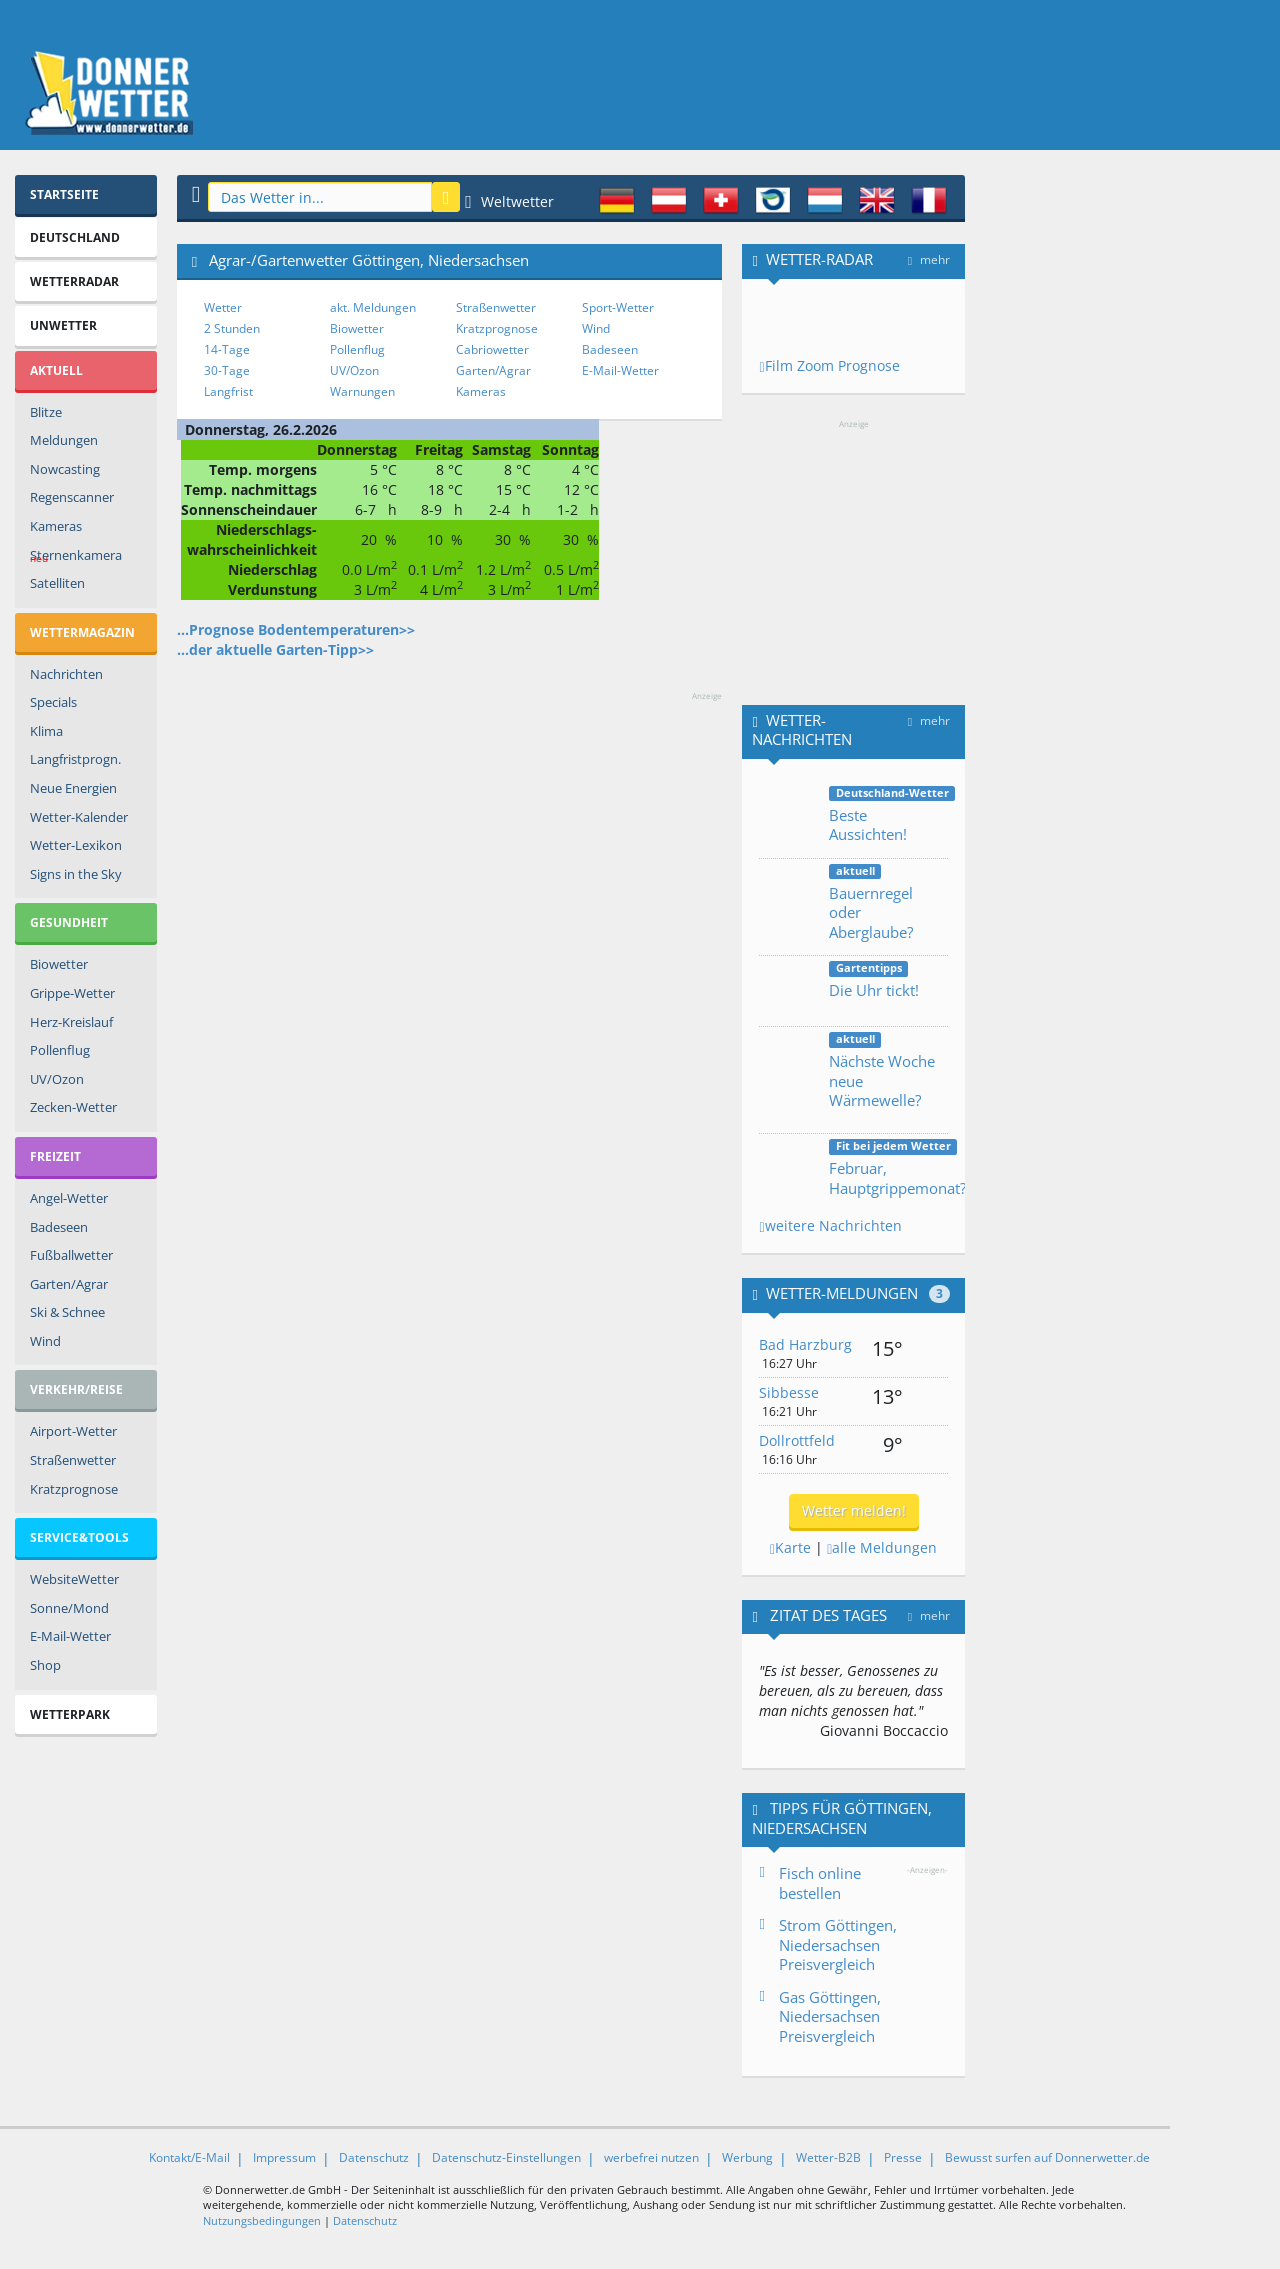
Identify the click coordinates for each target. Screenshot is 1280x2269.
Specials (53, 702)
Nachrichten (66, 674)
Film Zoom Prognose (829, 365)
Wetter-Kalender (79, 817)
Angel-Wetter (69, 1198)
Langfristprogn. (75, 759)
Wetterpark (70, 1714)
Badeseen (59, 1227)
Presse (903, 2157)
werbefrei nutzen (651, 2157)
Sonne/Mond (69, 1608)
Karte (790, 1547)
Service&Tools (79, 1537)
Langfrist (228, 391)
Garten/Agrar (69, 1284)
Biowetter (59, 964)
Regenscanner (72, 497)
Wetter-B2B (828, 2157)
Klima (46, 731)
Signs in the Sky (76, 874)
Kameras (56, 526)
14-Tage (227, 349)
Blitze (46, 412)
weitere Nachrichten (830, 1225)
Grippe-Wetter (72, 993)
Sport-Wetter (618, 307)
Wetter (223, 307)
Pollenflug (60, 1050)
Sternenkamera (76, 558)
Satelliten (57, 583)
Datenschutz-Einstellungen (506, 2157)
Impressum (284, 2157)
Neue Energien (73, 788)
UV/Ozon (57, 1079)
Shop (45, 1665)
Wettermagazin (82, 632)
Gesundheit (69, 922)
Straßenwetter (73, 1460)
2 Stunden (232, 328)
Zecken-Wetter (73, 1107)
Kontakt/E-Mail (189, 2157)
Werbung (747, 2157)
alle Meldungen (882, 1547)
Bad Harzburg (805, 1344)
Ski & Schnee (67, 1312)
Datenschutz (374, 2157)
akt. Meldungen (373, 307)
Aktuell (56, 370)
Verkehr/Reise (76, 1389)
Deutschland (75, 237)
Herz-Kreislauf (71, 1022)
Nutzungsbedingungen (262, 2220)
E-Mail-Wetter (70, 1636)
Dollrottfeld (797, 1440)
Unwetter (63, 325)
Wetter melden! (854, 1510)
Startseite (64, 194)
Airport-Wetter (73, 1431)
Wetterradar (74, 281)
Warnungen (362, 391)
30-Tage (227, 370)
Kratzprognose (74, 1489)
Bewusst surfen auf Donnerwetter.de (1047, 2157)
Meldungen (64, 440)
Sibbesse (789, 1392)
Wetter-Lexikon (76, 845)
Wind (45, 1341)
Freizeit (55, 1156)
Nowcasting (65, 469)
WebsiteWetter (74, 1579)
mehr (929, 259)
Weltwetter (509, 201)
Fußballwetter (71, 1255)
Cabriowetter (492, 349)
